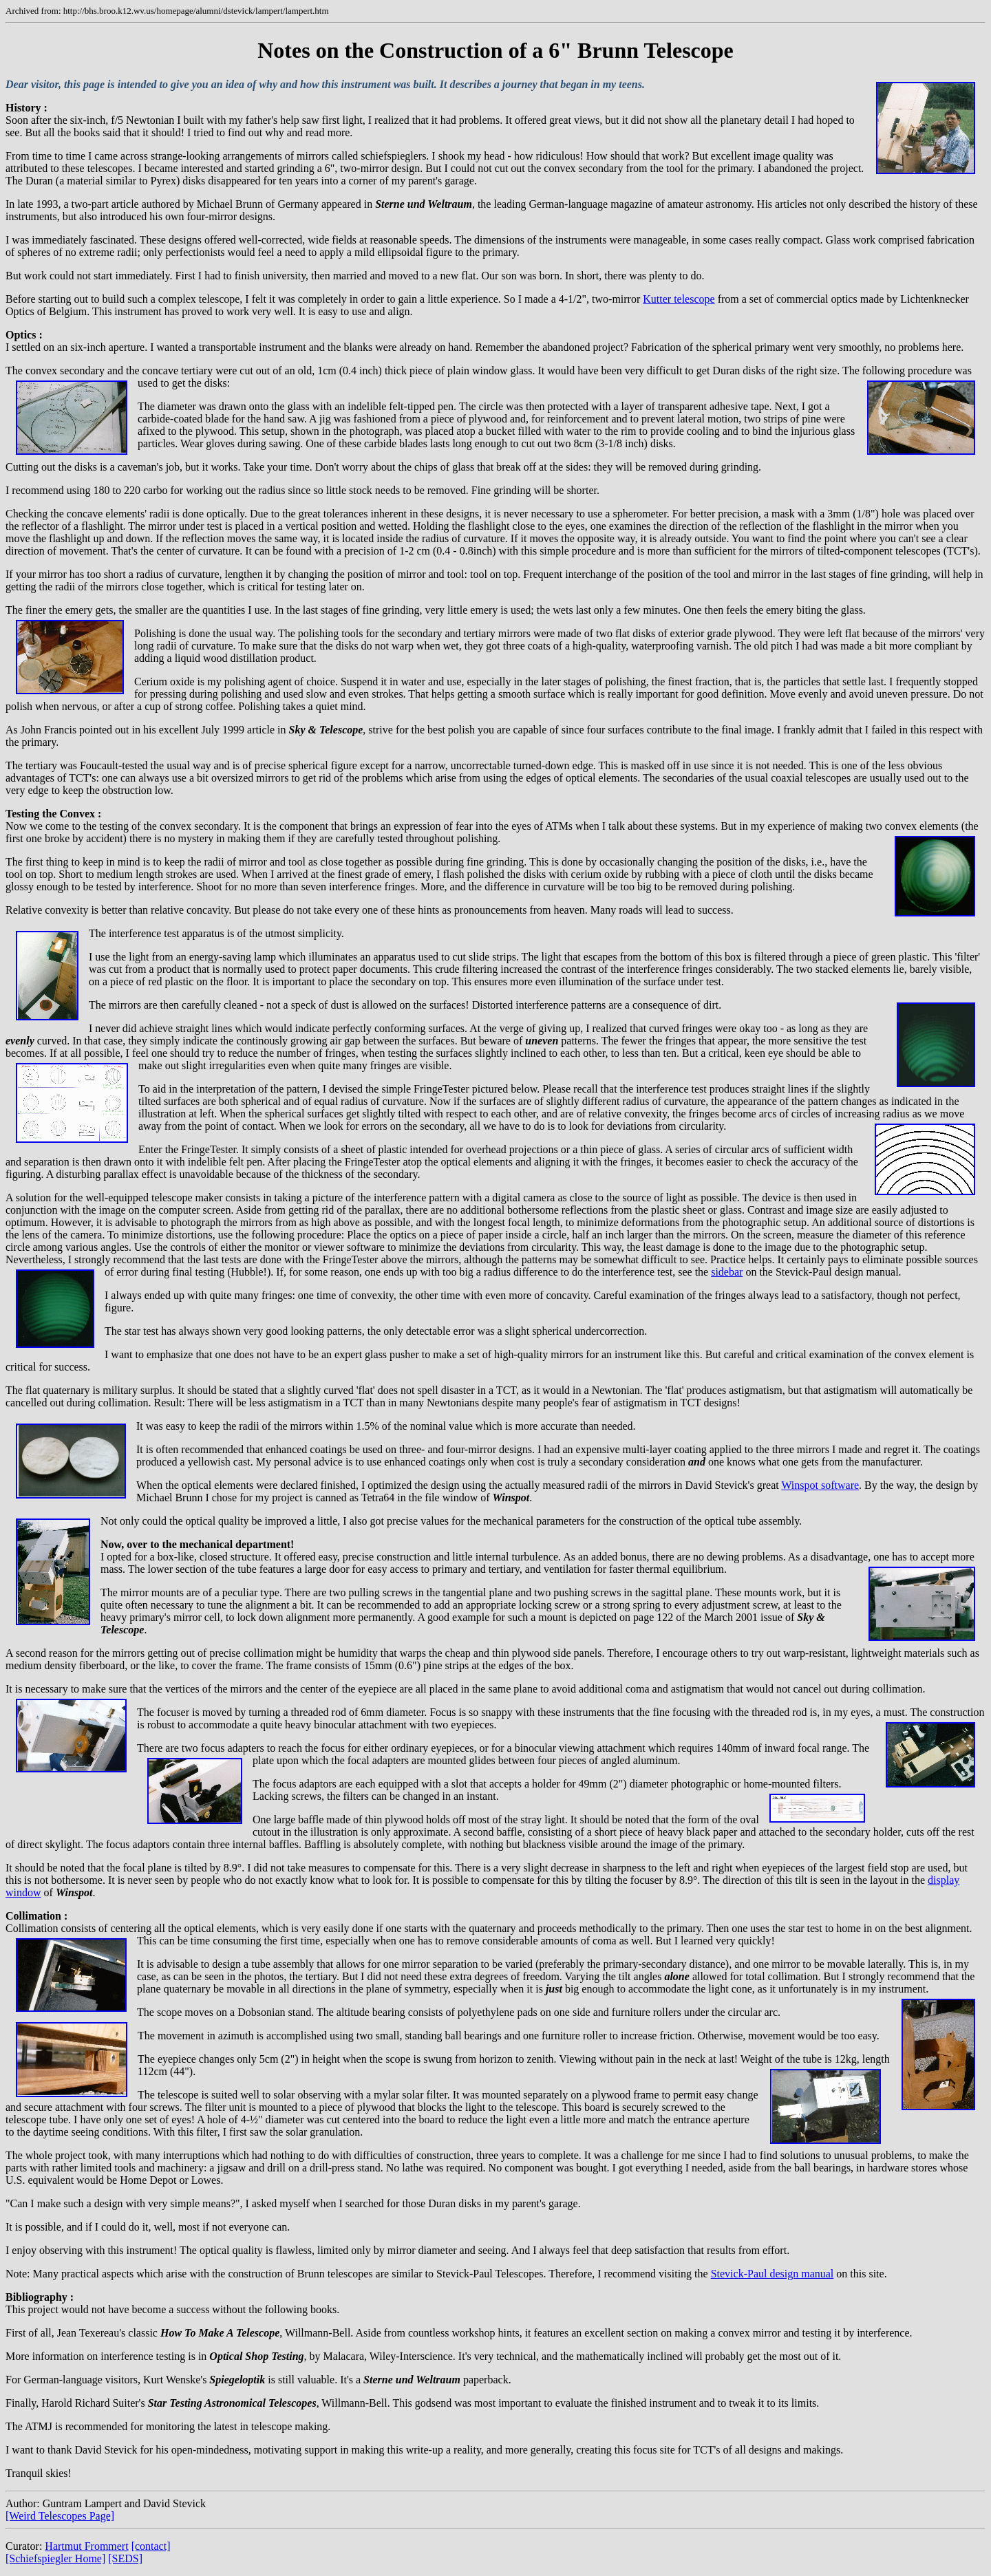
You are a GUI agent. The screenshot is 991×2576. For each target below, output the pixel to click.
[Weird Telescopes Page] (60, 2516)
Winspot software (820, 1485)
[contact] (151, 2546)
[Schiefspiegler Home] (55, 2558)
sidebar (727, 1272)
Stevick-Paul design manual (772, 2273)
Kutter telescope (678, 299)
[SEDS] (125, 2558)
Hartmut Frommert (86, 2546)
